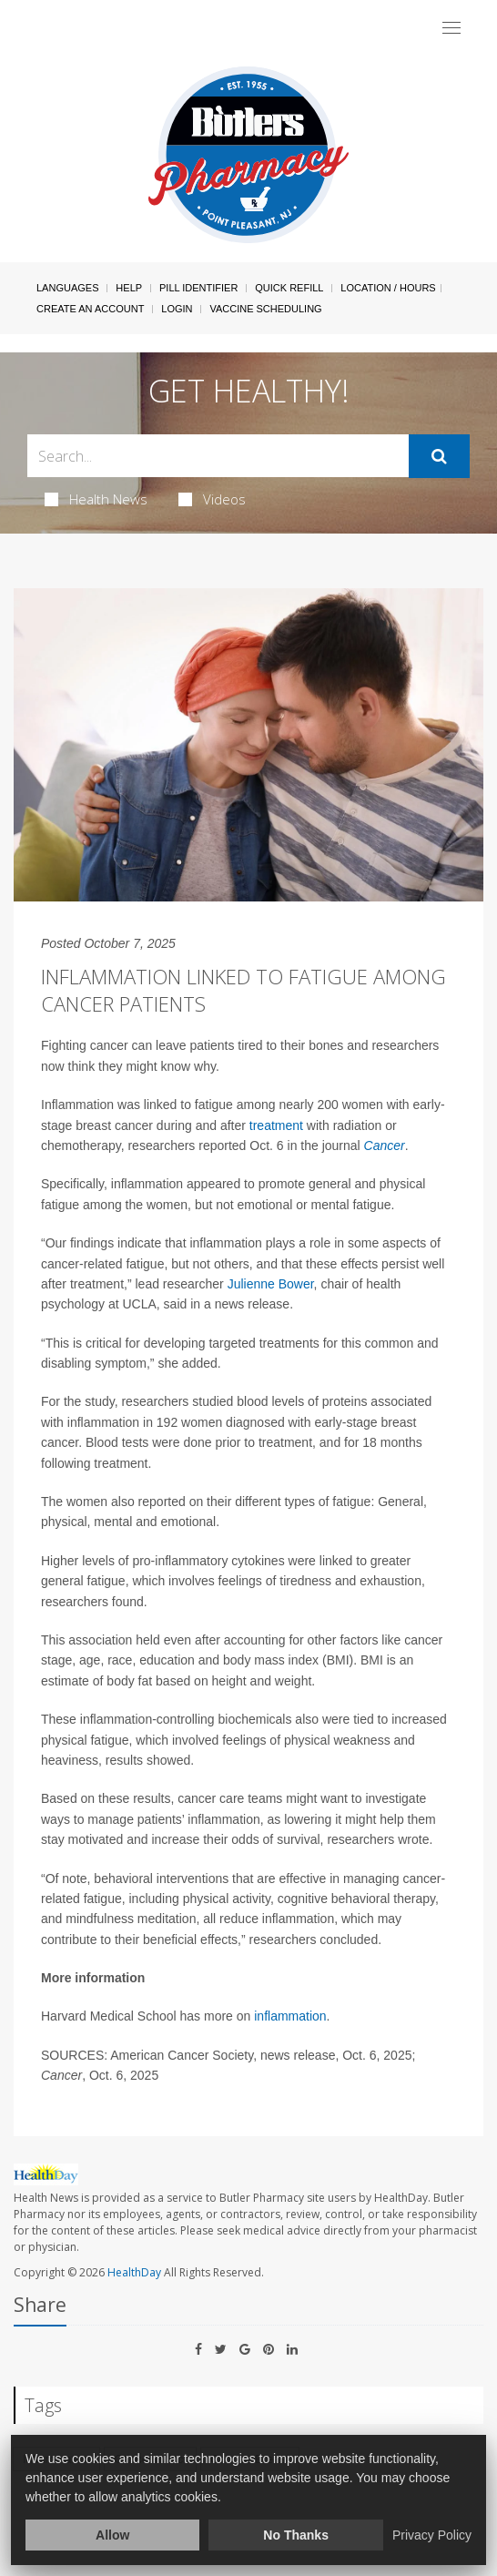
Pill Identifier (198, 287)
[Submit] (439, 456)
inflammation (290, 2016)
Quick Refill (289, 287)
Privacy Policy (432, 2535)
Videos (212, 499)
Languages (67, 287)
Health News (96, 499)
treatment (276, 1125)
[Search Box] (218, 455)
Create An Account (90, 308)
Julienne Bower (271, 1284)
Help (129, 287)
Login (176, 308)
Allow (112, 2535)
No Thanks (296, 2535)
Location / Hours (387, 287)
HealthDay (134, 2272)
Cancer (384, 1145)
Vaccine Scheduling (265, 308)
